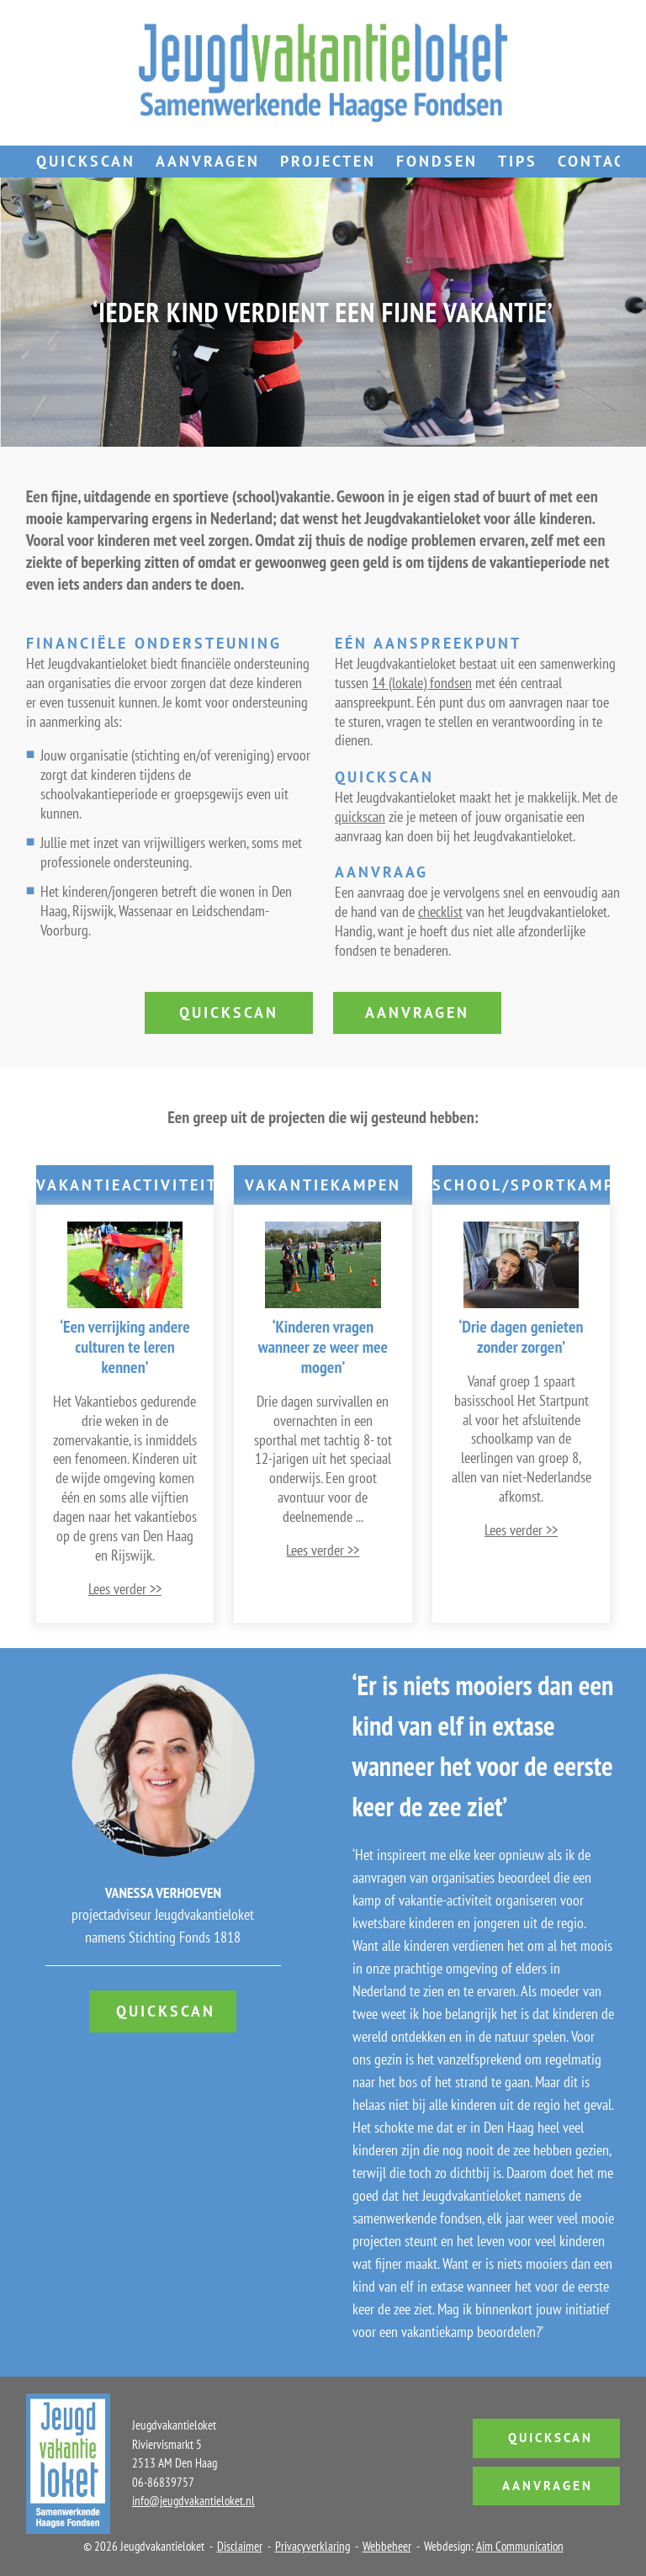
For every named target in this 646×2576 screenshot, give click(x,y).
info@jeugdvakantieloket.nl (193, 2501)
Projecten (328, 161)
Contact (596, 161)
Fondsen (437, 161)
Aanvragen (208, 161)
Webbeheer (387, 2546)
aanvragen (417, 1012)
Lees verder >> (125, 1588)
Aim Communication (520, 2546)
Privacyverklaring (312, 2546)
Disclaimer (239, 2546)
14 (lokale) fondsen (422, 682)
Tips (517, 161)
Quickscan (85, 161)
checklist (440, 911)
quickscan (360, 816)
